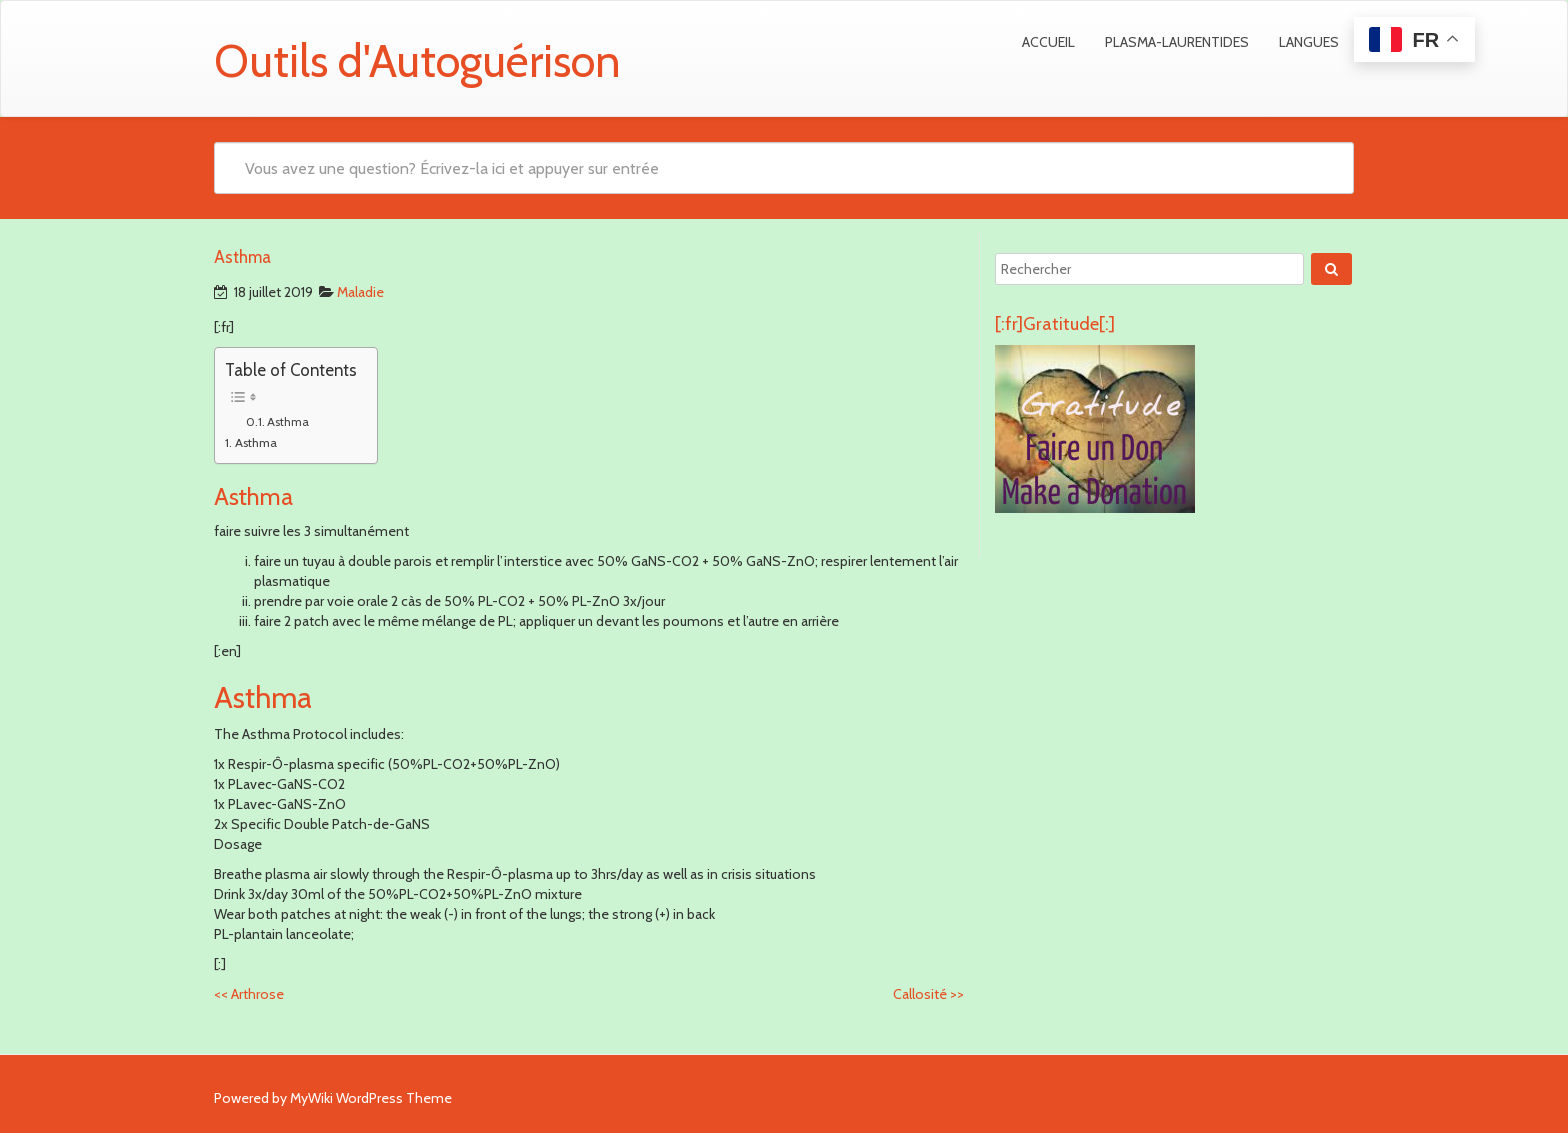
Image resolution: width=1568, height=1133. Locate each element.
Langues (1309, 42)
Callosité (928, 994)
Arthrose (249, 994)
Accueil (1048, 42)
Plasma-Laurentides (1177, 42)
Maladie (360, 292)
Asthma (288, 421)
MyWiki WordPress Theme (371, 1098)
